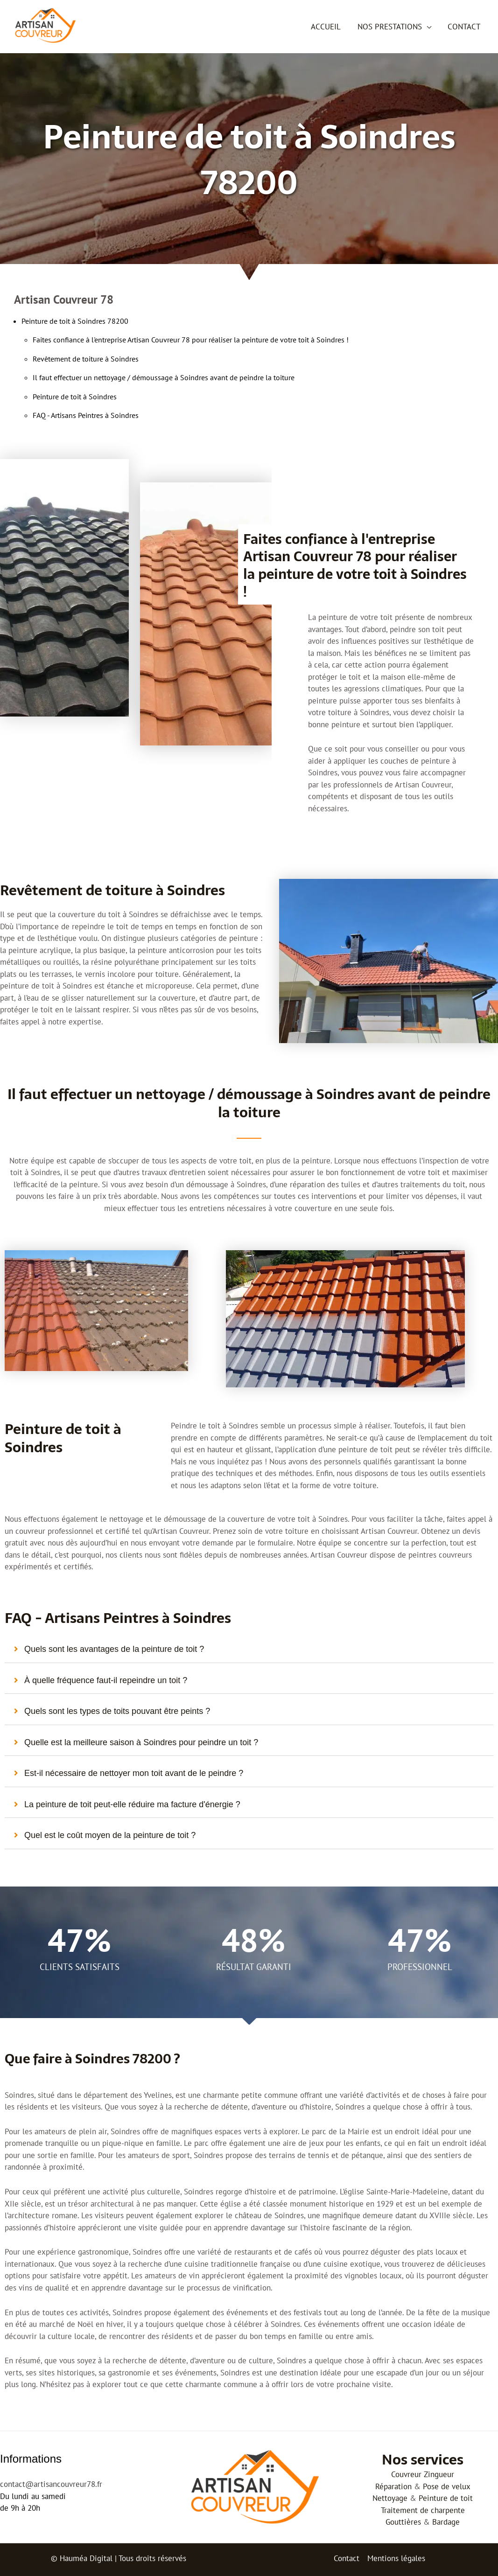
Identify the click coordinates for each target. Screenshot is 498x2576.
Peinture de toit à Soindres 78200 (74, 321)
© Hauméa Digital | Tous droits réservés (118, 2558)
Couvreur (406, 2474)
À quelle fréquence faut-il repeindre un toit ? (105, 1680)
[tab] (249, 1649)
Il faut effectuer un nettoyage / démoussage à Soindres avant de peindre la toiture (164, 377)
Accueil (328, 26)
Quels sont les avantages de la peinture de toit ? (114, 1649)
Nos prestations (390, 26)
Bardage (446, 2522)
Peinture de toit (446, 2498)
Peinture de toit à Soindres (75, 396)
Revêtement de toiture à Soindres (86, 358)
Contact (464, 26)
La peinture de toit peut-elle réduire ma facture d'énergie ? (132, 1804)
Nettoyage (389, 2498)
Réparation (393, 2486)
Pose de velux (446, 2486)
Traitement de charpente (423, 2510)
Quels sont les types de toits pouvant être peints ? (117, 1711)
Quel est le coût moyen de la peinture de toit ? (110, 1835)
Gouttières (403, 2522)
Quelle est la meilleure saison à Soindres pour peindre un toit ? (141, 1742)
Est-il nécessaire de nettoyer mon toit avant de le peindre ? (133, 1773)
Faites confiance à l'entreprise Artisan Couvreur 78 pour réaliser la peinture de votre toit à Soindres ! (191, 339)
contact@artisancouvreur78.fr (51, 2484)
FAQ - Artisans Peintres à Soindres (86, 415)
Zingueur (439, 2474)
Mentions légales (396, 2558)
